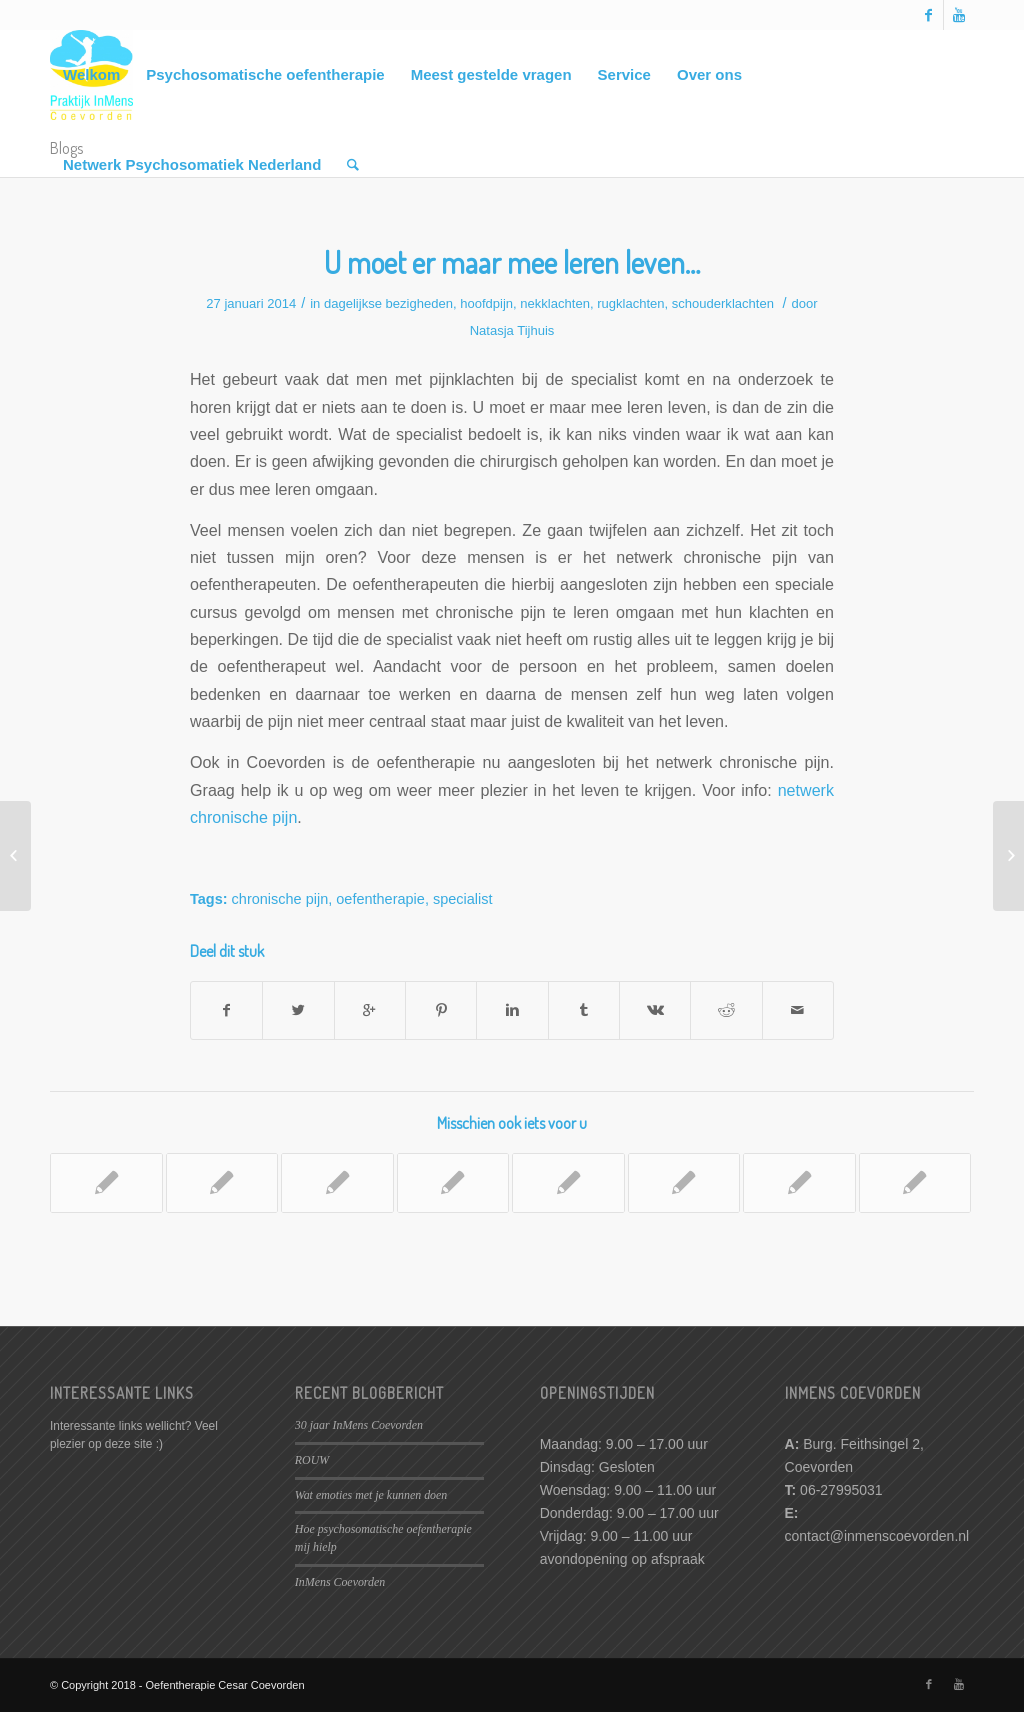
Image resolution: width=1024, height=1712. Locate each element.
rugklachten (630, 303)
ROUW (312, 1460)
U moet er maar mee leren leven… (512, 262)
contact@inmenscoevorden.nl (877, 1536)
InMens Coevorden (340, 1582)
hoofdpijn (486, 303)
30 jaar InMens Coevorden (359, 1425)
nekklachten (555, 303)
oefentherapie (380, 899)
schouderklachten (723, 303)
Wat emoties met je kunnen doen (371, 1495)
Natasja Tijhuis (512, 330)
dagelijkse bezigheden (388, 303)
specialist (463, 899)
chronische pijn (280, 899)
